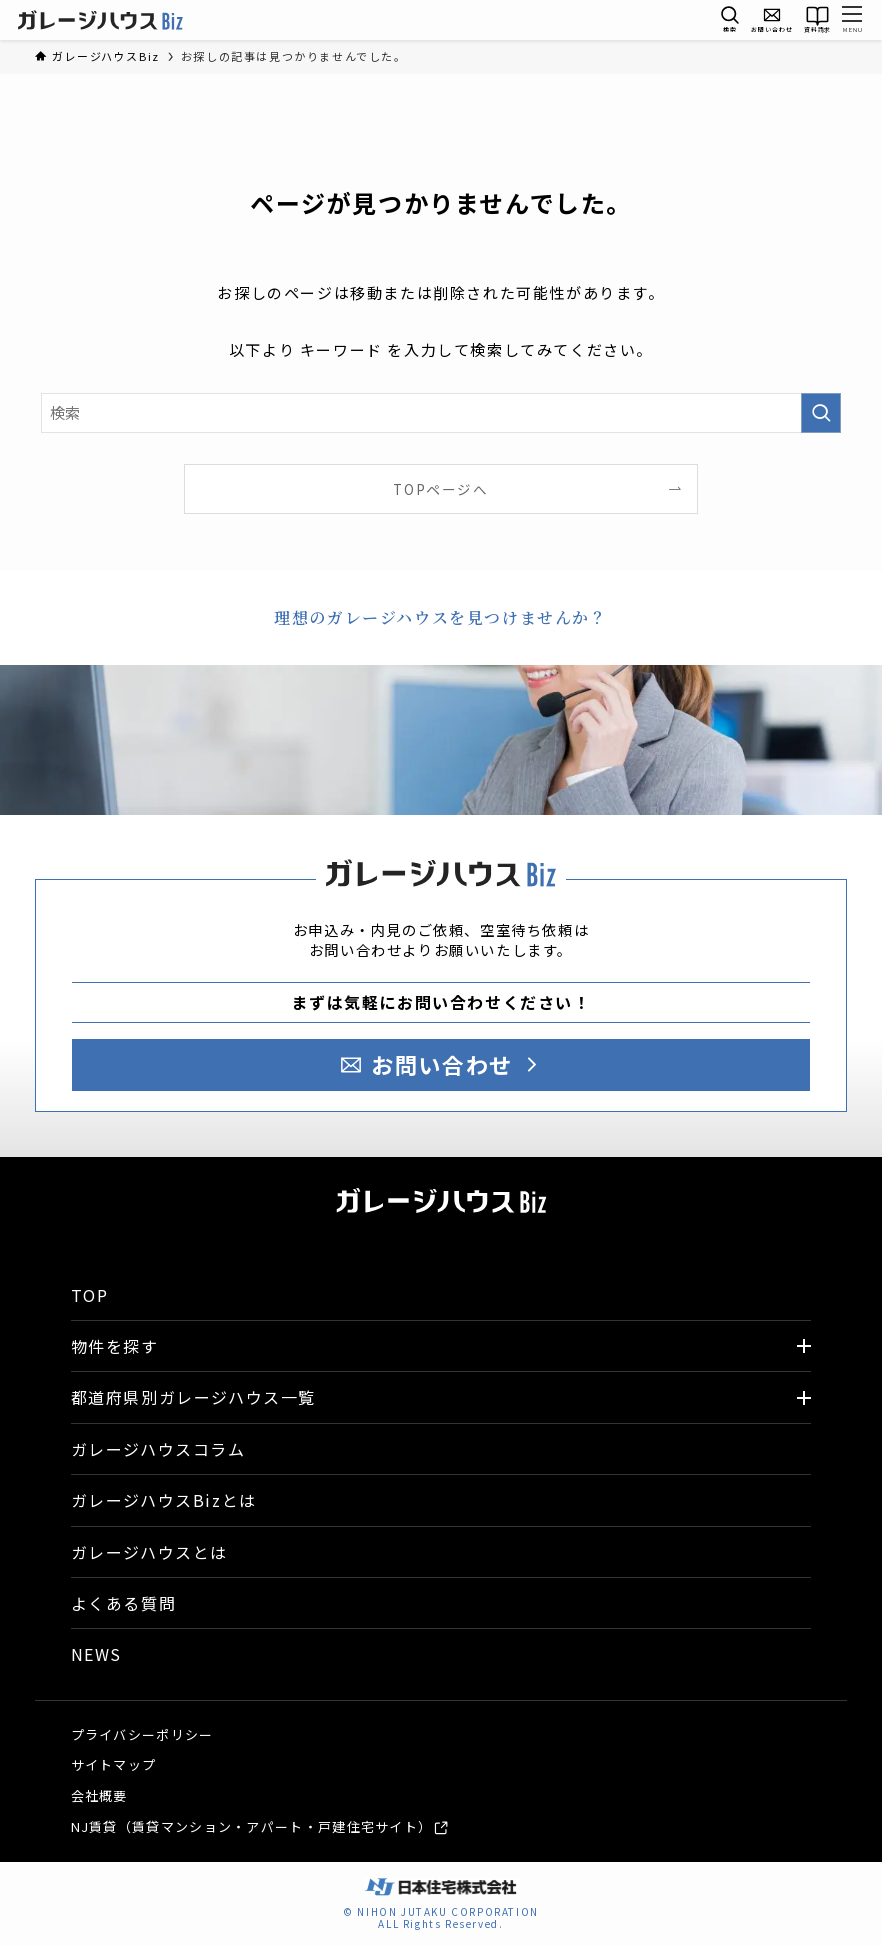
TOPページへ (440, 489)
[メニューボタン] (853, 20)
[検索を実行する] (821, 413)
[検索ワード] (441, 413)
